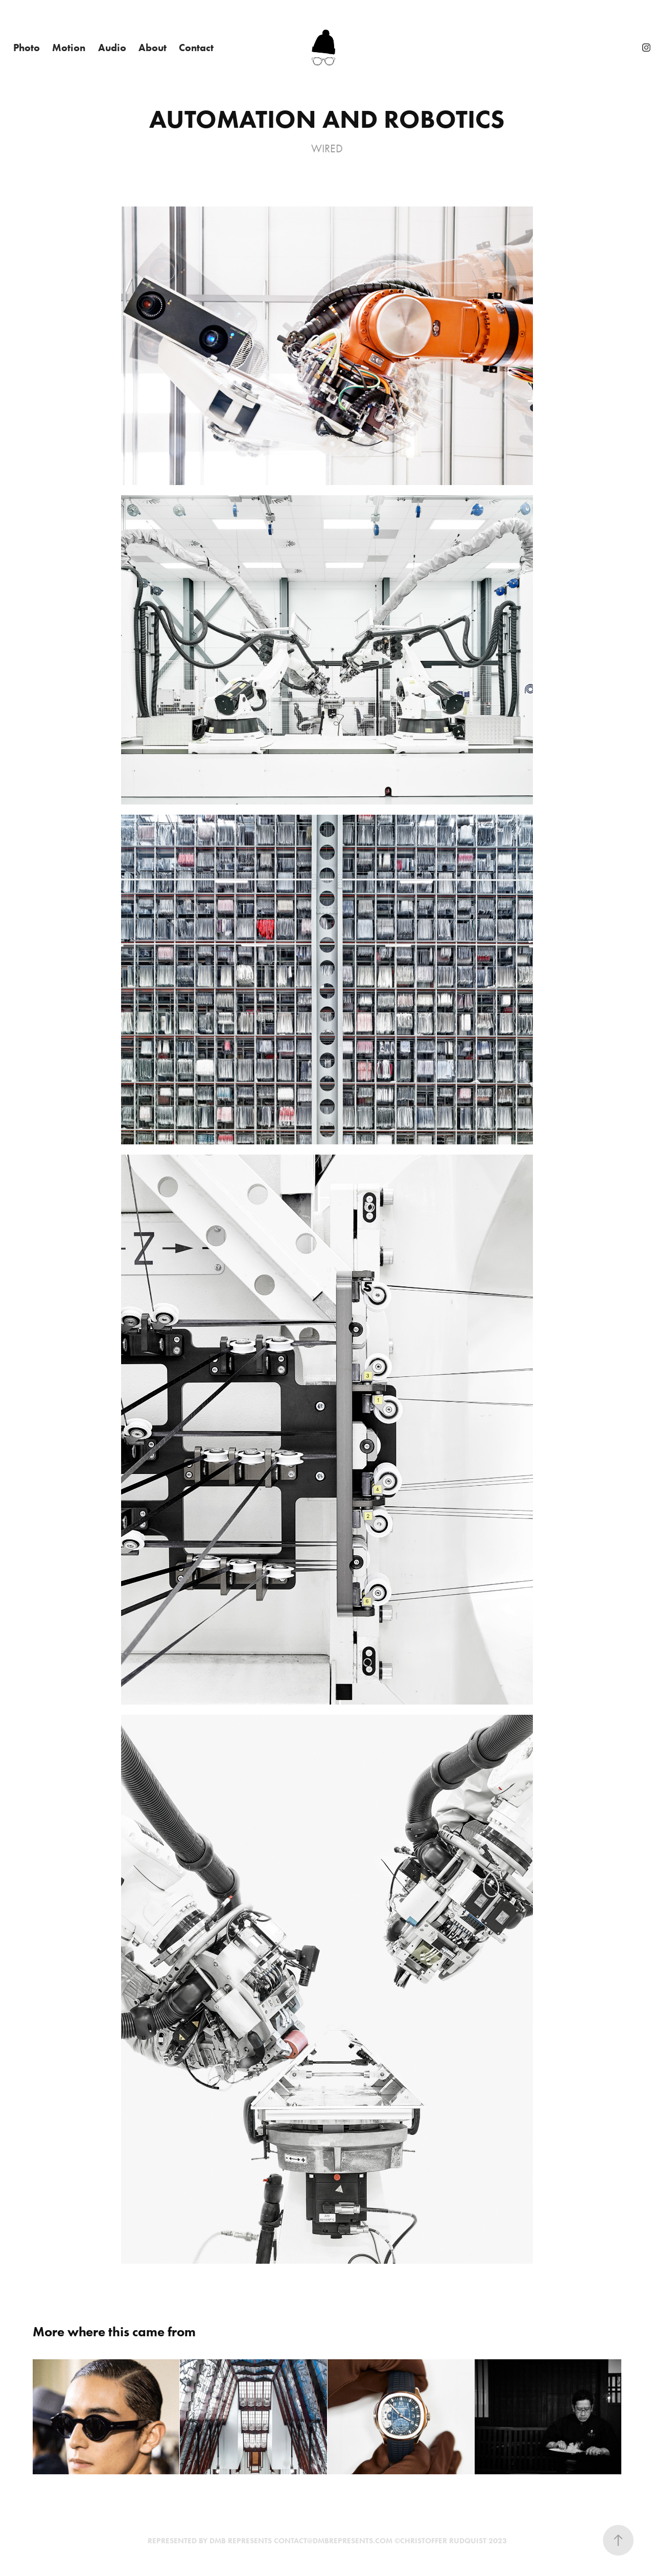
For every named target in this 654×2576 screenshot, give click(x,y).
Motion (68, 47)
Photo (26, 47)
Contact (196, 47)
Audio (112, 47)
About (152, 47)
